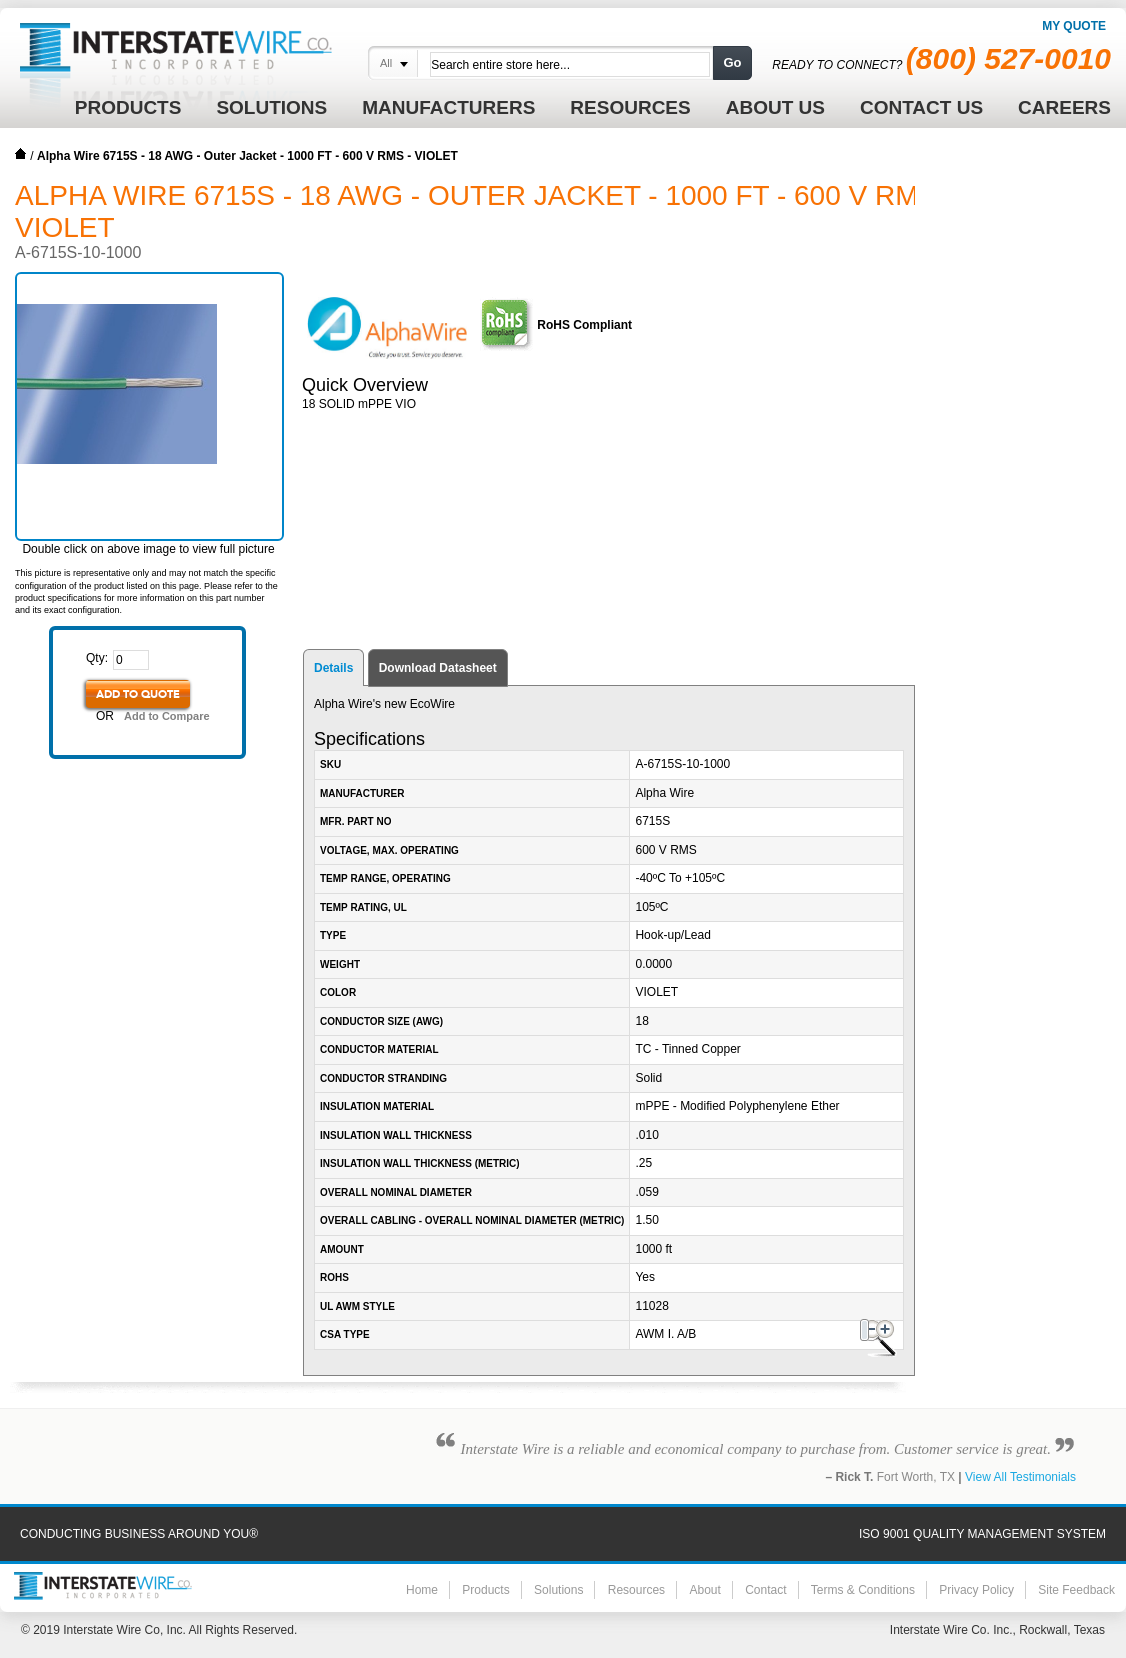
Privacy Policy (976, 1590)
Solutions (558, 1590)
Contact (765, 1590)
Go (732, 62)
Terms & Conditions (863, 1590)
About (704, 1590)
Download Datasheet (438, 668)
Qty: (97, 658)
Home (21, 154)
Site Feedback (1076, 1590)
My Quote (1074, 26)
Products (485, 1590)
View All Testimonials (1020, 1477)
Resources (636, 1590)
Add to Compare (167, 716)
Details (333, 668)
